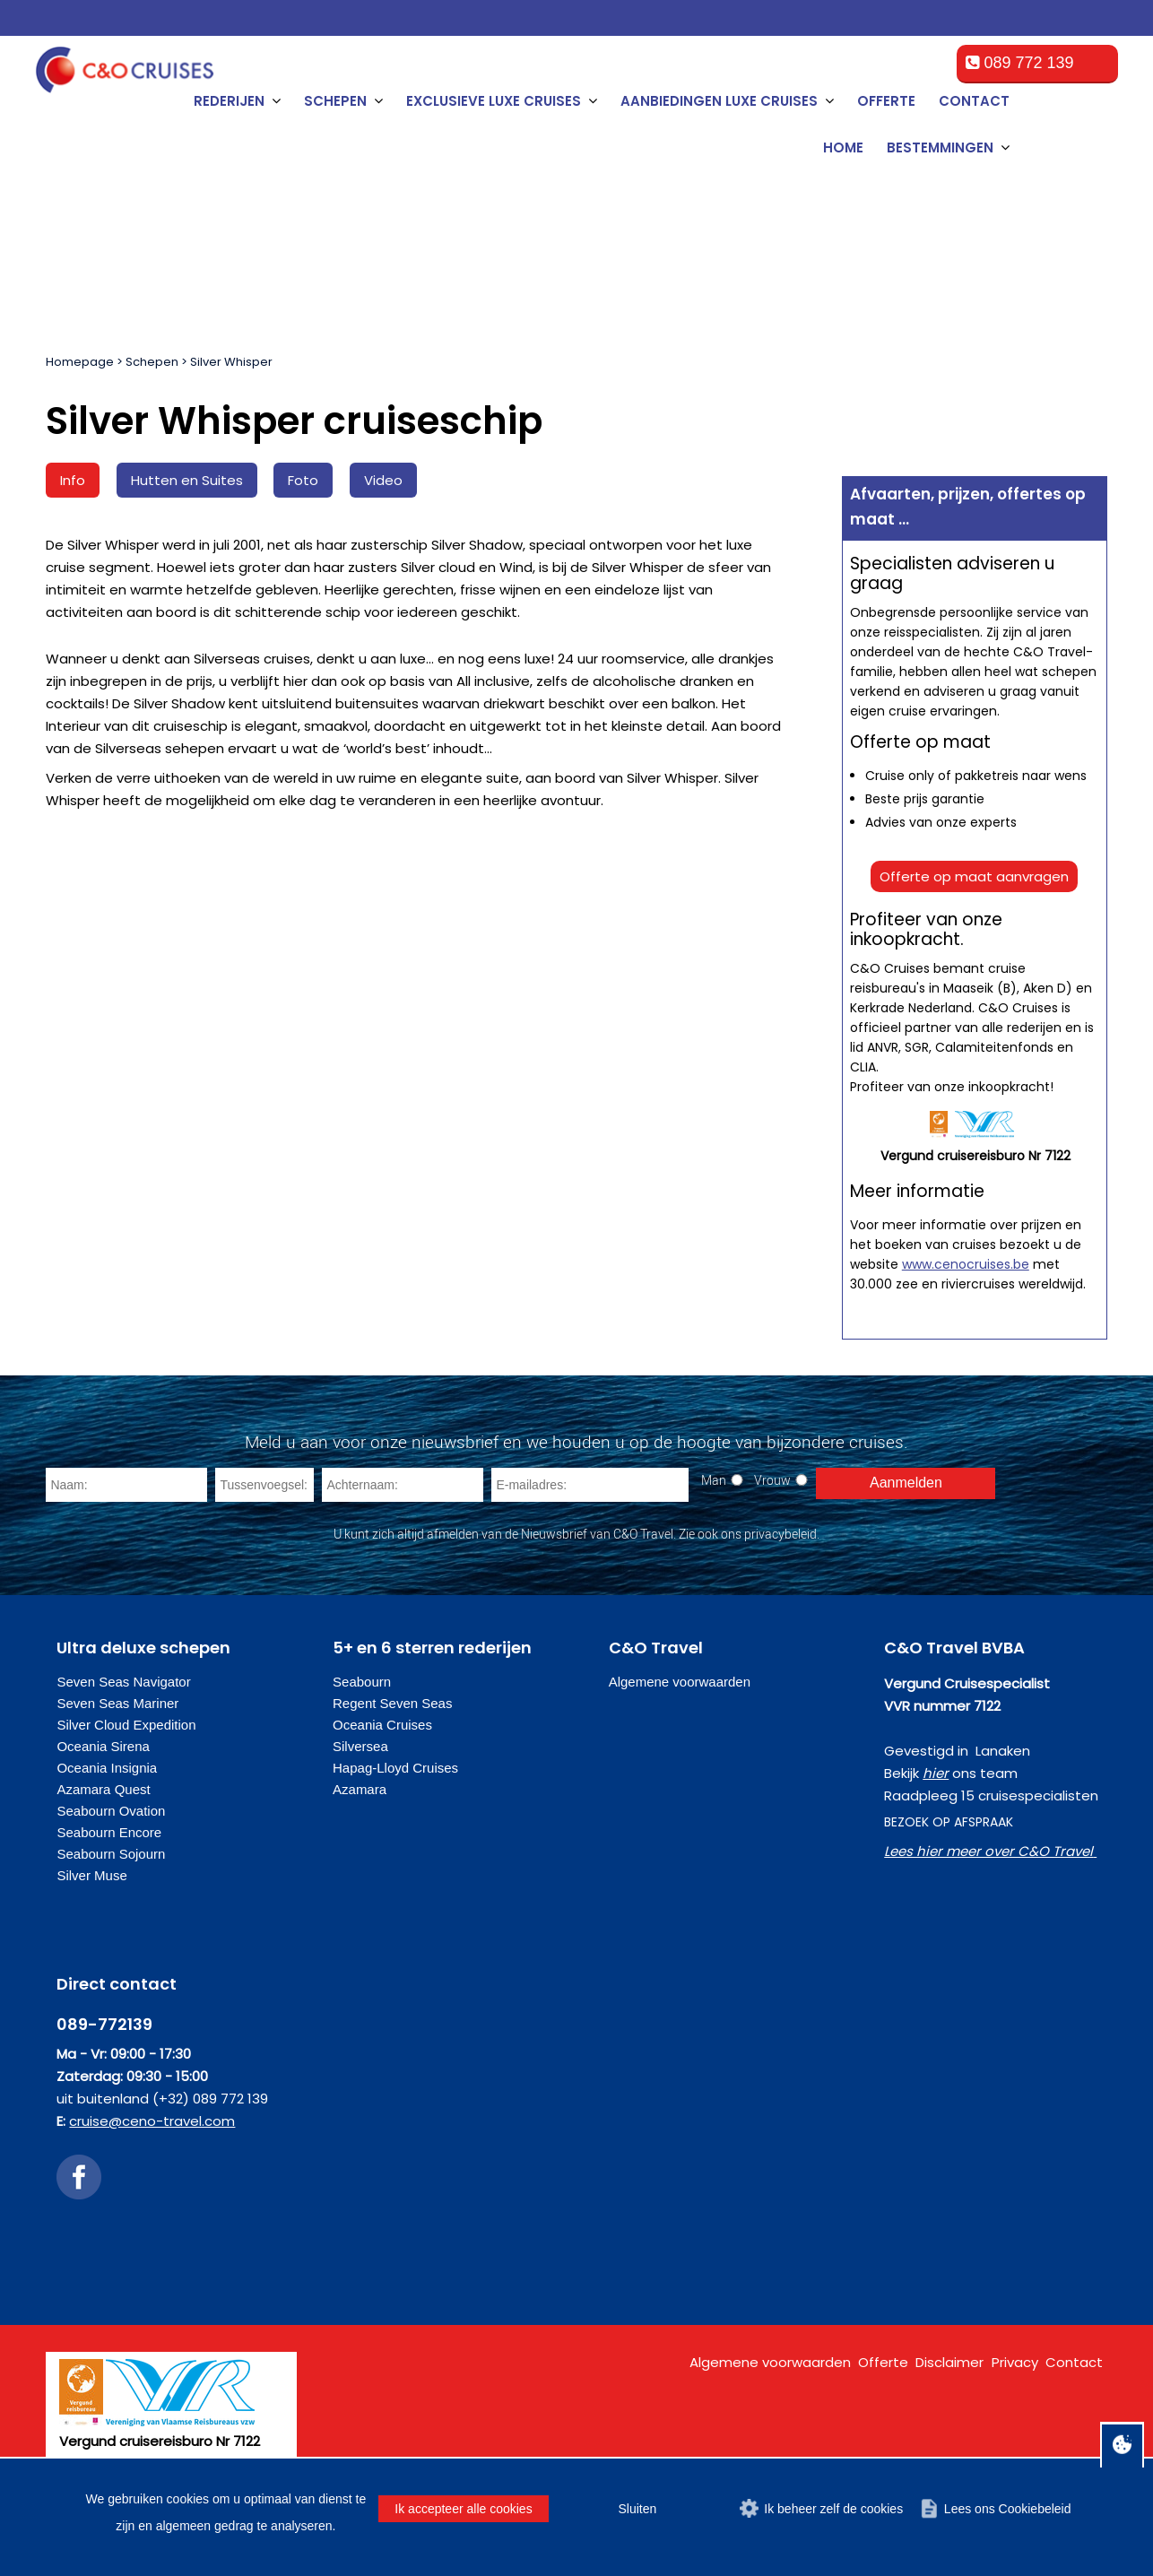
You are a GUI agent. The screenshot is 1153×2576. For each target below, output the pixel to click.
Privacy (1015, 2362)
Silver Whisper (231, 361)
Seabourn (362, 1681)
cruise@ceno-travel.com (152, 2121)
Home (843, 147)
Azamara (359, 1789)
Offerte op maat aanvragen (974, 876)
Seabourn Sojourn (110, 1853)
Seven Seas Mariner (117, 1703)
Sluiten (637, 2509)
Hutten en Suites (187, 480)
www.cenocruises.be (965, 1264)
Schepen (152, 361)
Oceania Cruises (382, 1724)
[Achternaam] (402, 1485)
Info (72, 480)
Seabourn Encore (108, 1832)
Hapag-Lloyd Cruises (395, 1767)
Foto (303, 480)
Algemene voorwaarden (679, 1681)
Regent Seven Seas (392, 1703)
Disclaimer (949, 2362)
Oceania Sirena (102, 1746)
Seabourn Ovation (110, 1810)
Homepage (80, 361)
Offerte (886, 100)
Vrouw (772, 1479)
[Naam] (126, 1485)
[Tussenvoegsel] (264, 1485)
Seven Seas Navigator (123, 1681)
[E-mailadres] (590, 1485)
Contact (974, 100)
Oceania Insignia (106, 1767)
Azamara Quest (103, 1789)
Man (713, 1479)
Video (383, 480)
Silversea (360, 1746)
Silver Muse (91, 1875)
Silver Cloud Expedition (125, 1724)
